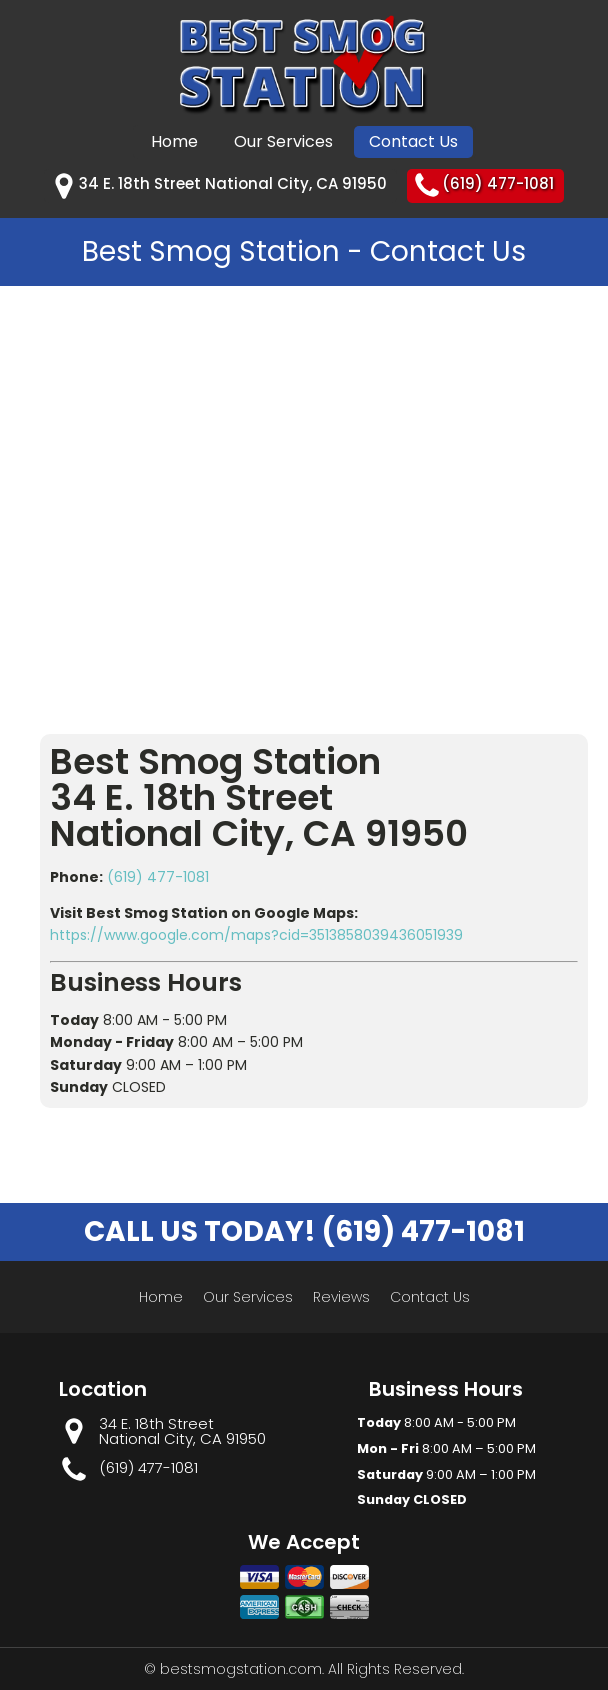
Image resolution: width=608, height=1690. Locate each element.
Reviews (341, 1297)
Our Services (283, 141)
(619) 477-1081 (158, 877)
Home (174, 141)
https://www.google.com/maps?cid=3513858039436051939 (256, 935)
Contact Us (413, 141)
